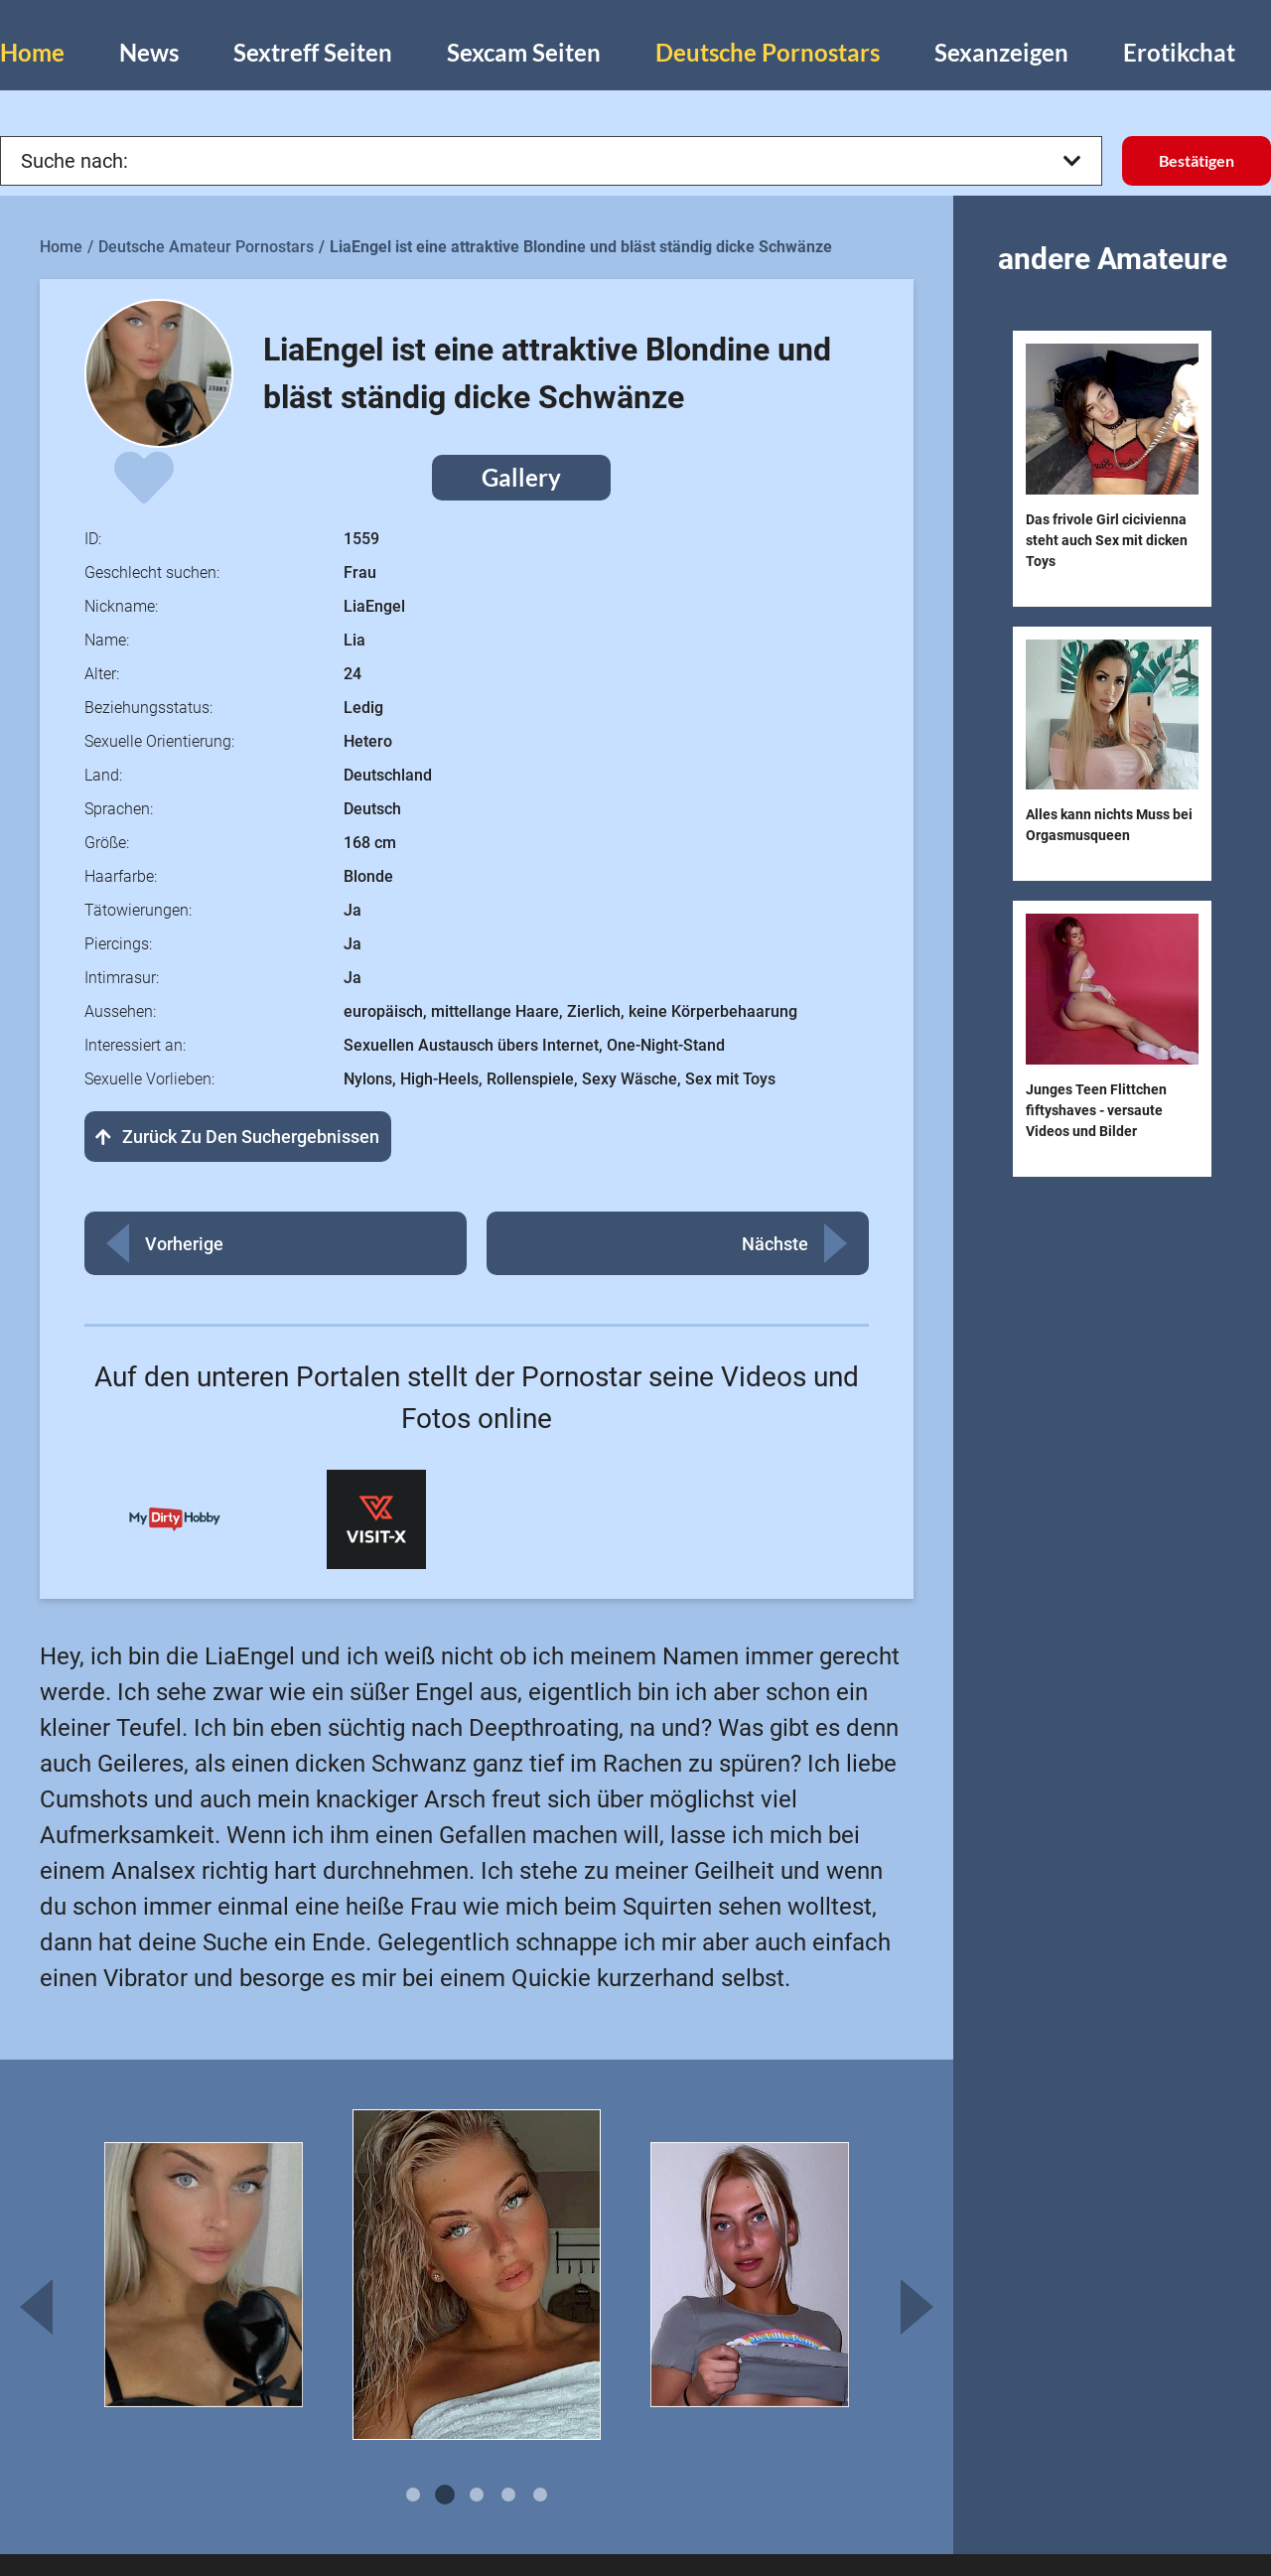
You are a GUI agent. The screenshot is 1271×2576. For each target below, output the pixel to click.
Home (32, 52)
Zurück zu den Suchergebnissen (237, 1136)
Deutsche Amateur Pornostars (206, 246)
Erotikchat (1179, 52)
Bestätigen (1196, 160)
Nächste (775, 1243)
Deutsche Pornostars (767, 52)
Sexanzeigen (1001, 52)
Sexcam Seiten (524, 52)
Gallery (521, 477)
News (149, 52)
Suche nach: (551, 161)
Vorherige (184, 1243)
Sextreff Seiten (312, 52)
